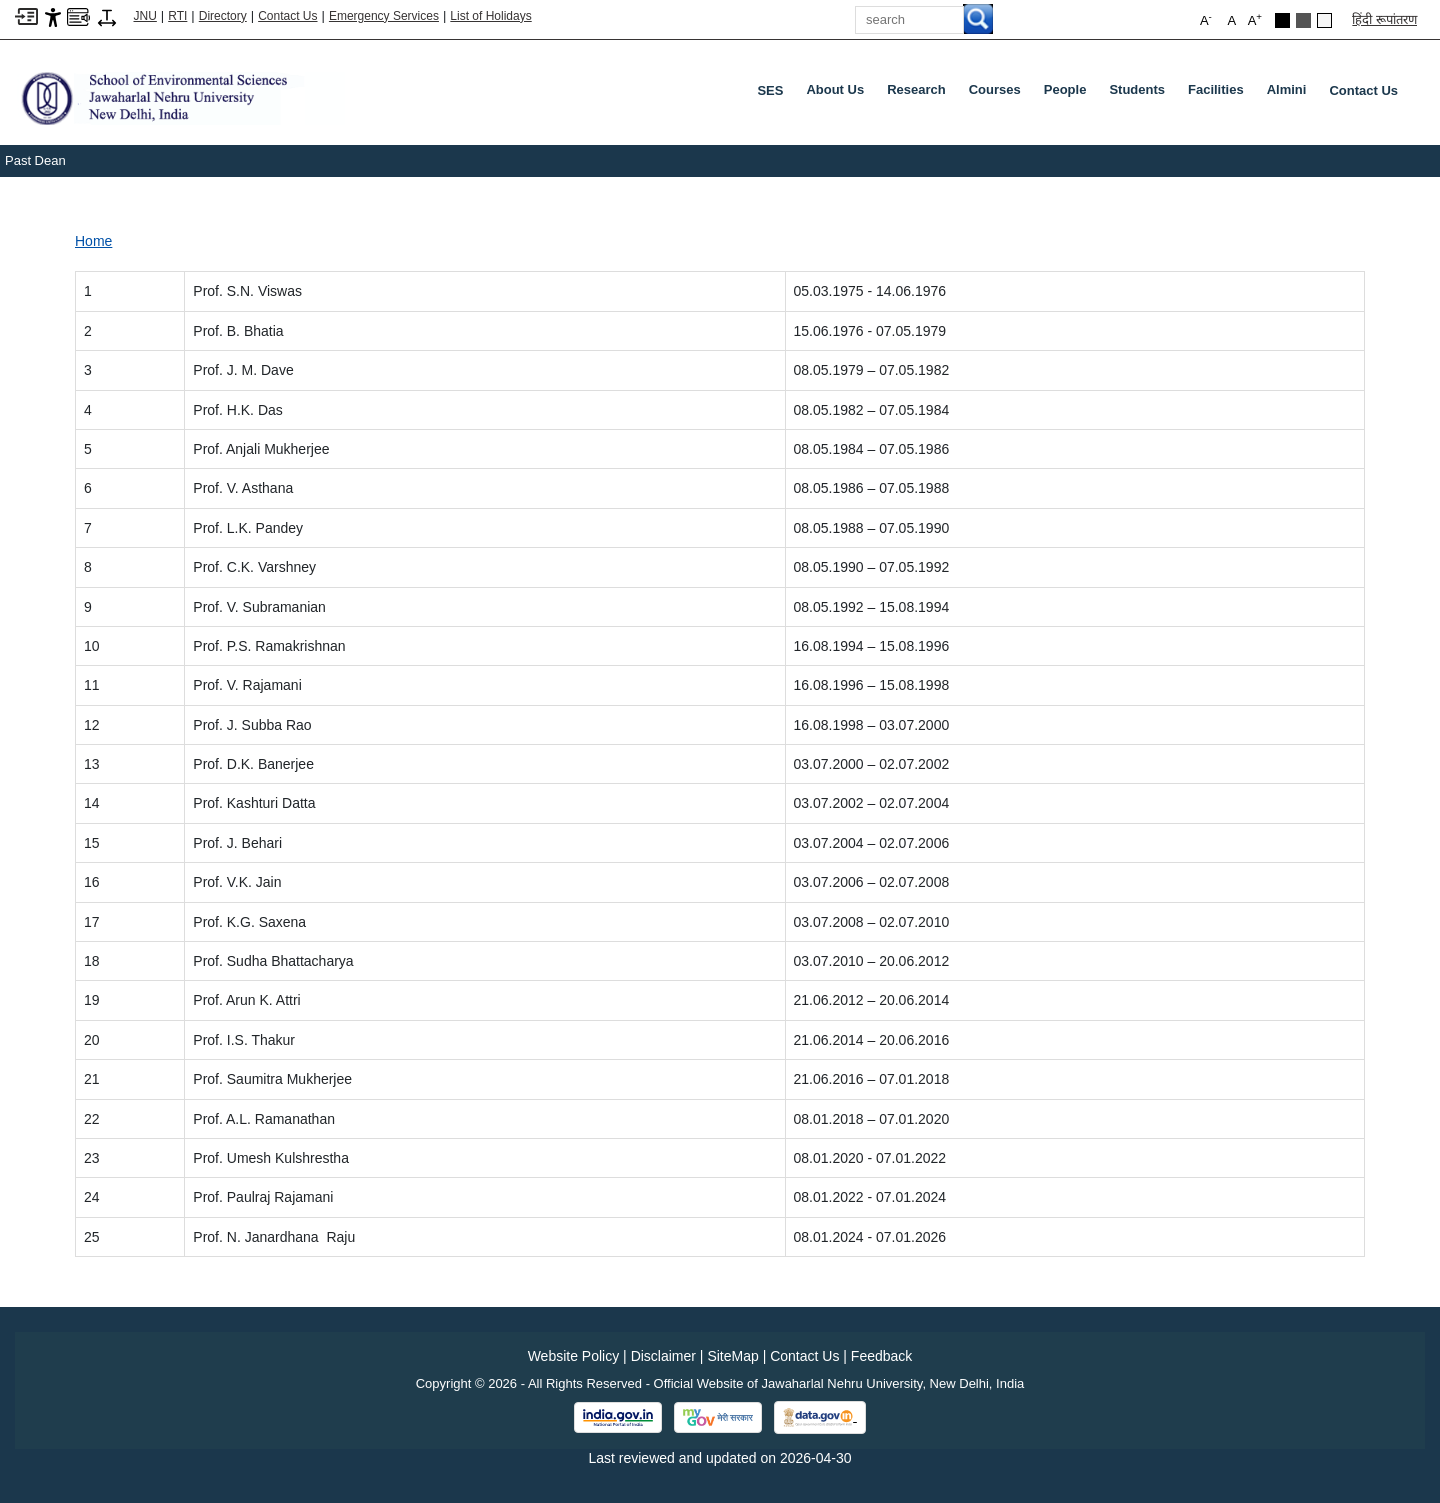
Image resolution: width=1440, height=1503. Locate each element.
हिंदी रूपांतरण (1384, 19)
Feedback (881, 1356)
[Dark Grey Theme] (1303, 20)
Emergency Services (384, 16)
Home (93, 241)
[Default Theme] (1324, 20)
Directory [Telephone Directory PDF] (223, 16)
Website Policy (574, 1356)
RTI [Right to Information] (177, 16)
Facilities (1220, 94)
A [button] (1255, 19)
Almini (1291, 94)
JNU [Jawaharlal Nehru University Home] (145, 16)
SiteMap (732, 1356)
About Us (839, 94)
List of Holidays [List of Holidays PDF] (490, 16)
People (1069, 94)
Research (920, 94)
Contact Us (287, 16)
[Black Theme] (1282, 20)
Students (1141, 94)
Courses (999, 94)
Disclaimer (663, 1356)
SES (770, 90)
